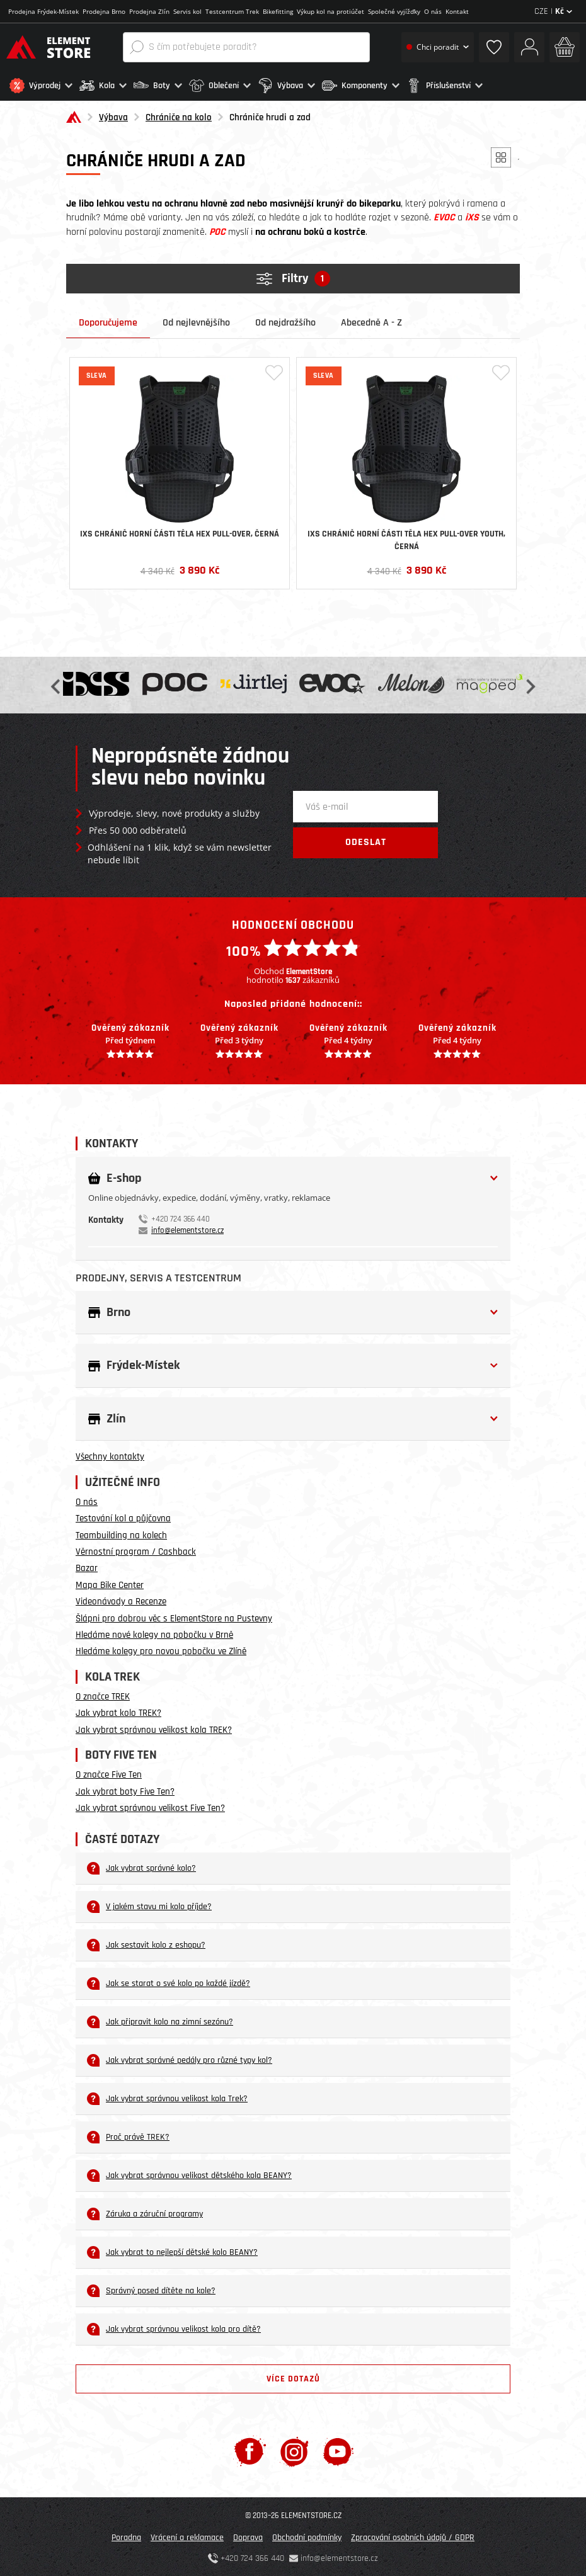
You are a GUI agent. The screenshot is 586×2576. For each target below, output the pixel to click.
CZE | (553, 11)
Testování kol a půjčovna (123, 1517)
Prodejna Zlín (149, 11)
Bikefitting (278, 11)
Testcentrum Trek (232, 11)
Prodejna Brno (104, 11)
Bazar (87, 1567)
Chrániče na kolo (179, 116)
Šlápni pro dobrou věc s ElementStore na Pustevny (174, 1617)
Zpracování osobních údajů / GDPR (412, 2536)
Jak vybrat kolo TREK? (118, 1712)
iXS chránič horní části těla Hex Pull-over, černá (179, 532)
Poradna (126, 2536)
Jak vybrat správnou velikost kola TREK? (154, 1729)
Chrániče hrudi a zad (270, 116)
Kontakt (457, 11)
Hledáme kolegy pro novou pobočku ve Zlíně (161, 1650)
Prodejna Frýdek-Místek (43, 11)
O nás (433, 11)
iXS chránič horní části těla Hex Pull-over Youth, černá (406, 539)
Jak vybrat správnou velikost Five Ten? (150, 1807)
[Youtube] (338, 2450)
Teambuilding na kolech (121, 1534)
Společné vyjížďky (394, 11)
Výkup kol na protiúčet (330, 11)
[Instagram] (294, 2450)
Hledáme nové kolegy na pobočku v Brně (154, 1634)
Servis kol (187, 11)
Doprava (248, 2536)
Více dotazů (293, 2377)
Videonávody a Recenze (121, 1600)
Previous (56, 684)
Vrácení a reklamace (187, 2536)
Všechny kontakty (110, 1455)
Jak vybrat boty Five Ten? (125, 1790)
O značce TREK (103, 1695)
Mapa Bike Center (110, 1584)
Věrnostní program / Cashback (136, 1551)
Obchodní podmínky (307, 2536)
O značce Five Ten (109, 1773)
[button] (41, 86)
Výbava (113, 116)
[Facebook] (250, 2450)
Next (529, 684)
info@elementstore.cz (187, 1229)
